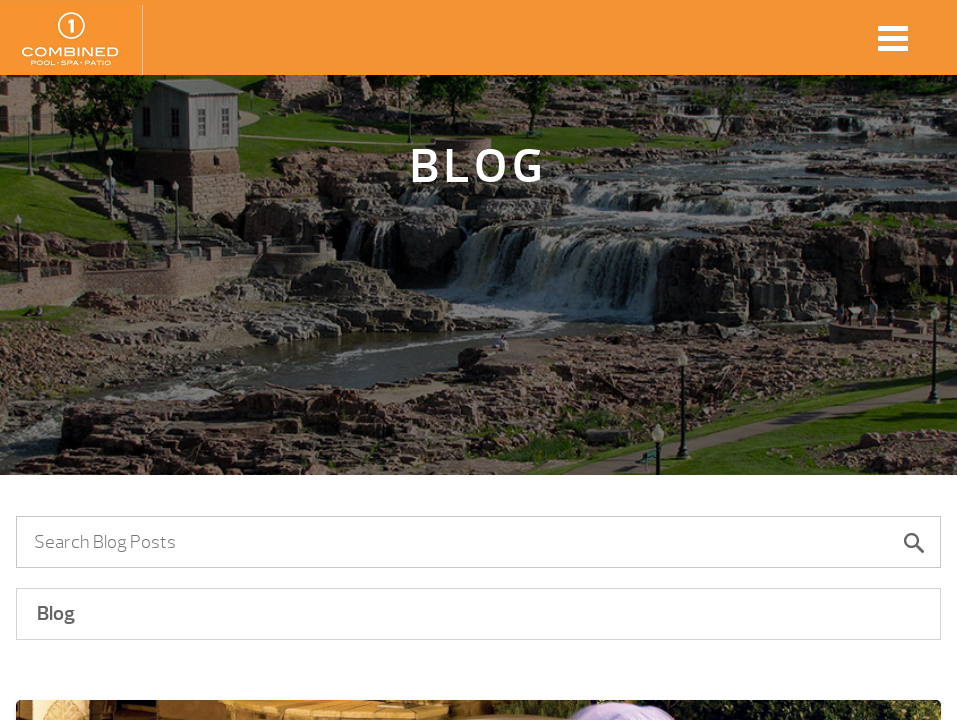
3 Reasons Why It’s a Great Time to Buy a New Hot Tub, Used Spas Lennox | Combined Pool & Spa (71, 40)
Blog (56, 613)
